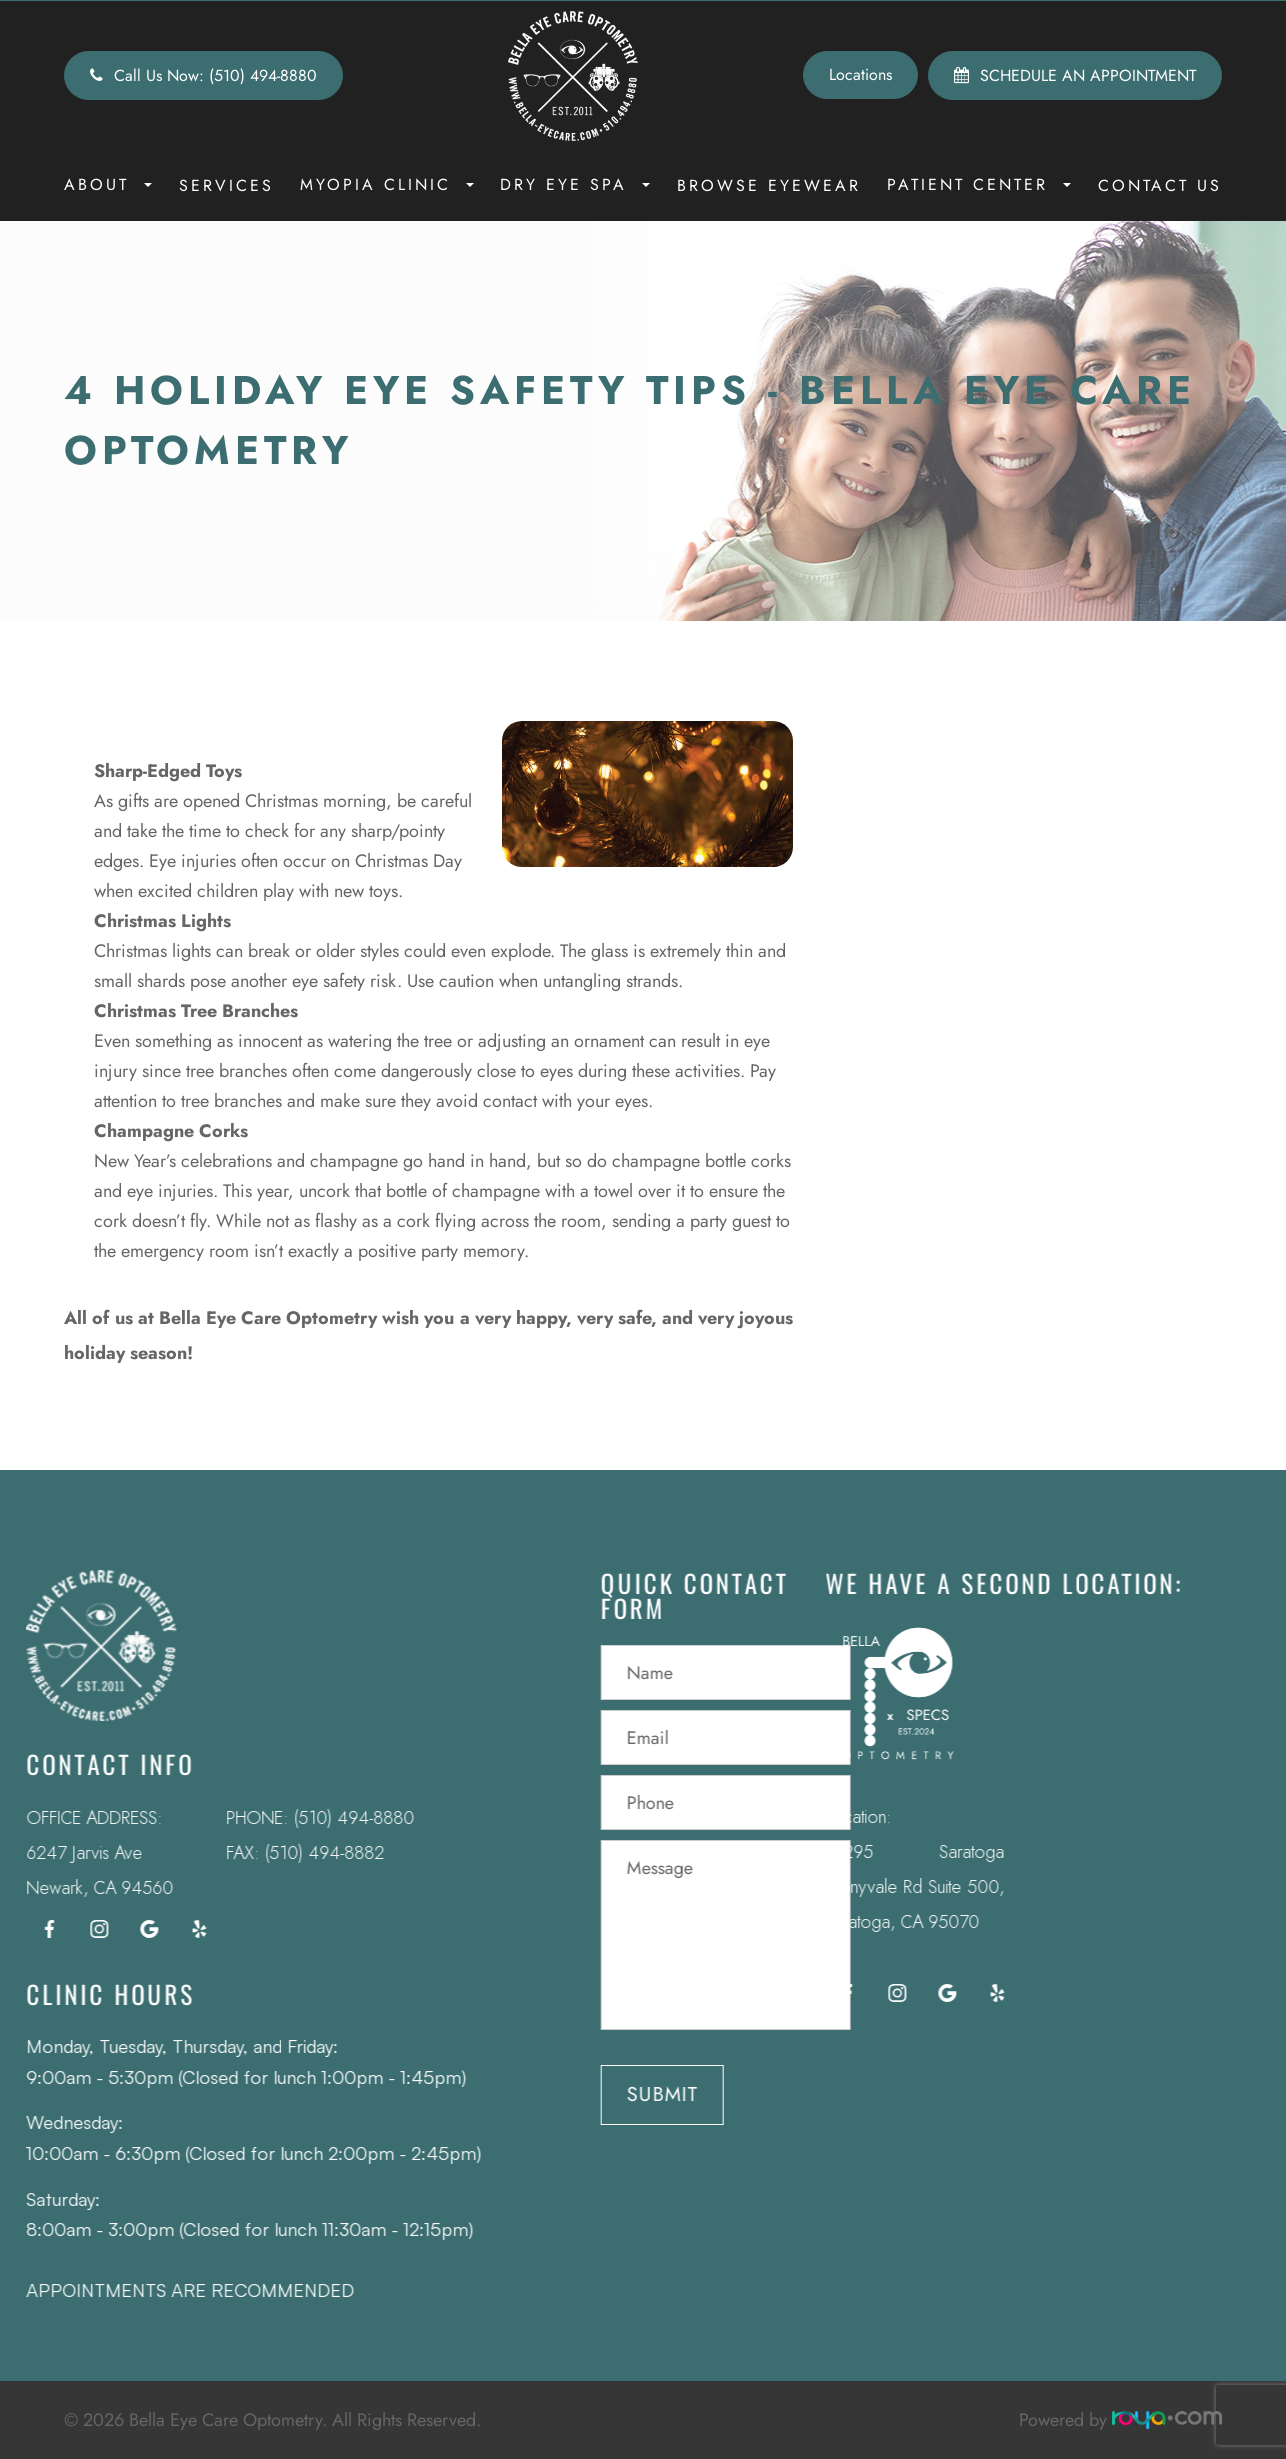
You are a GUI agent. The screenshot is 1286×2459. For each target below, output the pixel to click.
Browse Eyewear (769, 185)
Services (226, 185)
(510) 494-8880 (305, 1818)
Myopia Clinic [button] (387, 184)
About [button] (108, 184)
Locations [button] (860, 74)
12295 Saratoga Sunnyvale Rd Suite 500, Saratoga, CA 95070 (866, 1887)
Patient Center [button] (979, 184)
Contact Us (1160, 185)
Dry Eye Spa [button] (575, 184)
